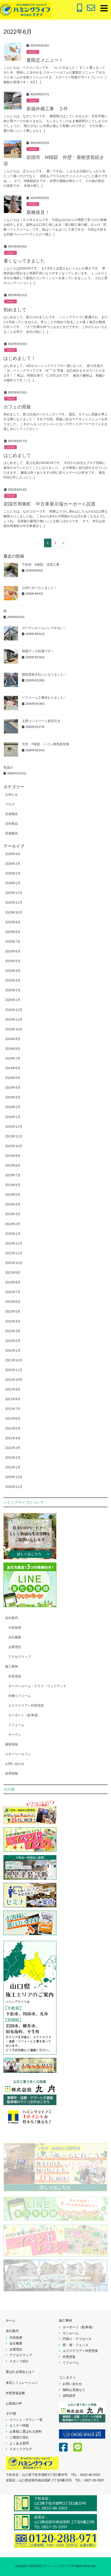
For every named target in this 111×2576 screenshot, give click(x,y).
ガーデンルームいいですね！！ (44, 628)
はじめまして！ (19, 358)
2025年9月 (12, 922)
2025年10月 (13, 912)
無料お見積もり (74, 2390)
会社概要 (14, 1637)
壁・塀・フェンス (75, 2345)
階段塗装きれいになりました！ (44, 674)
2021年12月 (13, 1360)
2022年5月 (12, 1311)
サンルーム (71, 2333)
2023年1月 (12, 1233)
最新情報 (11, 1744)
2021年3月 (12, 1448)
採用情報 (11, 1773)
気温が (8, 767)
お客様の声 (14, 2403)
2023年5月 (12, 1194)
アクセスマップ (19, 1657)
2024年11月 (13, 1019)
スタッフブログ (20, 2449)
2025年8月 (12, 932)
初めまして (14, 309)
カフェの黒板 (17, 406)
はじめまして (17, 455)
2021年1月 (12, 1467)
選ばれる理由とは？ (20, 2372)
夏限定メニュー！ (44, 60)
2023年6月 (12, 1185)
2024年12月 (13, 1010)
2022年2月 (12, 1341)
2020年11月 (13, 1487)
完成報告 (11, 814)
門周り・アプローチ (77, 2339)
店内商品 (11, 823)
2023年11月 (13, 1136)
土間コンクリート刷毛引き (41, 721)
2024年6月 (12, 1068)
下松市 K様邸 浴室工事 (40, 564)
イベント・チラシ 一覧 (26, 2420)
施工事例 (11, 1666)
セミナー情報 (19, 2425)
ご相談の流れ (19, 2437)
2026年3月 (12, 863)
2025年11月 (13, 902)
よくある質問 (19, 2443)
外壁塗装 (14, 1676)
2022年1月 (12, 1350)
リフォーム (16, 1725)
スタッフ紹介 (19, 2361)
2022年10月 (13, 1263)
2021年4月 (12, 1438)
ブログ (33, 52)
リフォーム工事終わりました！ (44, 697)
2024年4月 (12, 1087)
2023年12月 (13, 1126)
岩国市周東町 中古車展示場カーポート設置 (49, 504)
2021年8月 (12, 1399)
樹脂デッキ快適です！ (38, 651)
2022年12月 (13, 1243)
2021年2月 (12, 1457)
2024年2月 (12, 1107)
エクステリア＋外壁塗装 (26, 1705)
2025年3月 (12, 980)
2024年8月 (12, 1048)
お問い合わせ (14, 1764)
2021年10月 (13, 1379)
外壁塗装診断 (15, 2393)
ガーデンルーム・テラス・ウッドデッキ (37, 1686)
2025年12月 (13, 893)
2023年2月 (12, 1224)
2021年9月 (12, 1389)
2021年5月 (12, 1428)
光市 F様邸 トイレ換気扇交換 (45, 744)
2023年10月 (13, 1146)
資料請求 (69, 2395)
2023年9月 (12, 1156)
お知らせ (11, 794)
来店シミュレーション (22, 2382)
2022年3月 (12, 1331)
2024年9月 (12, 1039)
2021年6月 (12, 1418)
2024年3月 (12, 1097)
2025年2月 (12, 990)
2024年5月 (12, 1078)
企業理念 (14, 1647)
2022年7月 (12, 1292)
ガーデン (14, 1734)
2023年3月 (12, 1214)
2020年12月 (13, 1477)
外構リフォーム (19, 1696)
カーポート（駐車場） (24, 1715)
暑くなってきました (24, 260)
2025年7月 (12, 941)
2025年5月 (12, 961)
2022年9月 (12, 1272)
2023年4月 (12, 1204)
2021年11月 (13, 1370)
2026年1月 (12, 883)
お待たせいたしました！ (39, 588)
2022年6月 (12, 1301)
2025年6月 (12, 951)
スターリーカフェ (18, 1754)
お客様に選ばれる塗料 (25, 2431)
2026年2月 (12, 873)
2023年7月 (12, 1175)
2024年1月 (12, 1117)
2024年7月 (12, 1058)
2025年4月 (12, 971)
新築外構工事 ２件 (47, 108)
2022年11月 (13, 1253)
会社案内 (11, 1618)
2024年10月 (13, 1029)
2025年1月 (12, 1000)
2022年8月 (12, 1282)
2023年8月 (12, 1165)
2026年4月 (12, 854)
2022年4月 (12, 1321)
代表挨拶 (14, 1627)
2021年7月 (12, 1409)
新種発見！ (38, 212)
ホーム (10, 2320)
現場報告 (11, 833)
